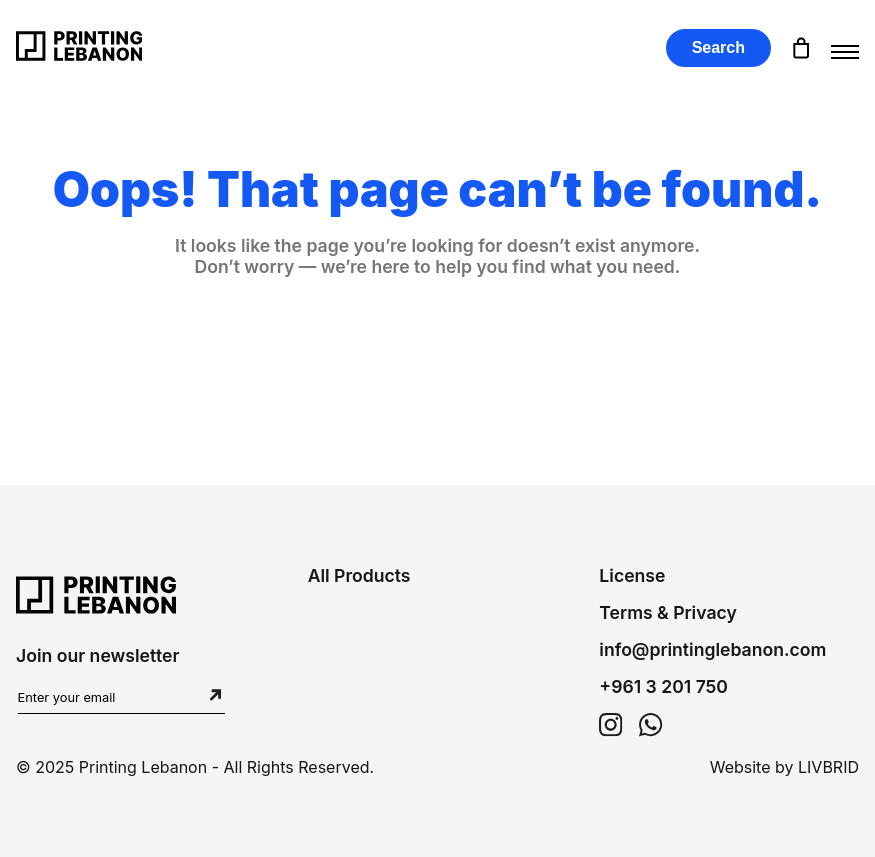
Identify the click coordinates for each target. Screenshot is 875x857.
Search (718, 47)
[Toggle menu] (845, 48)
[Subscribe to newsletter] (215, 696)
